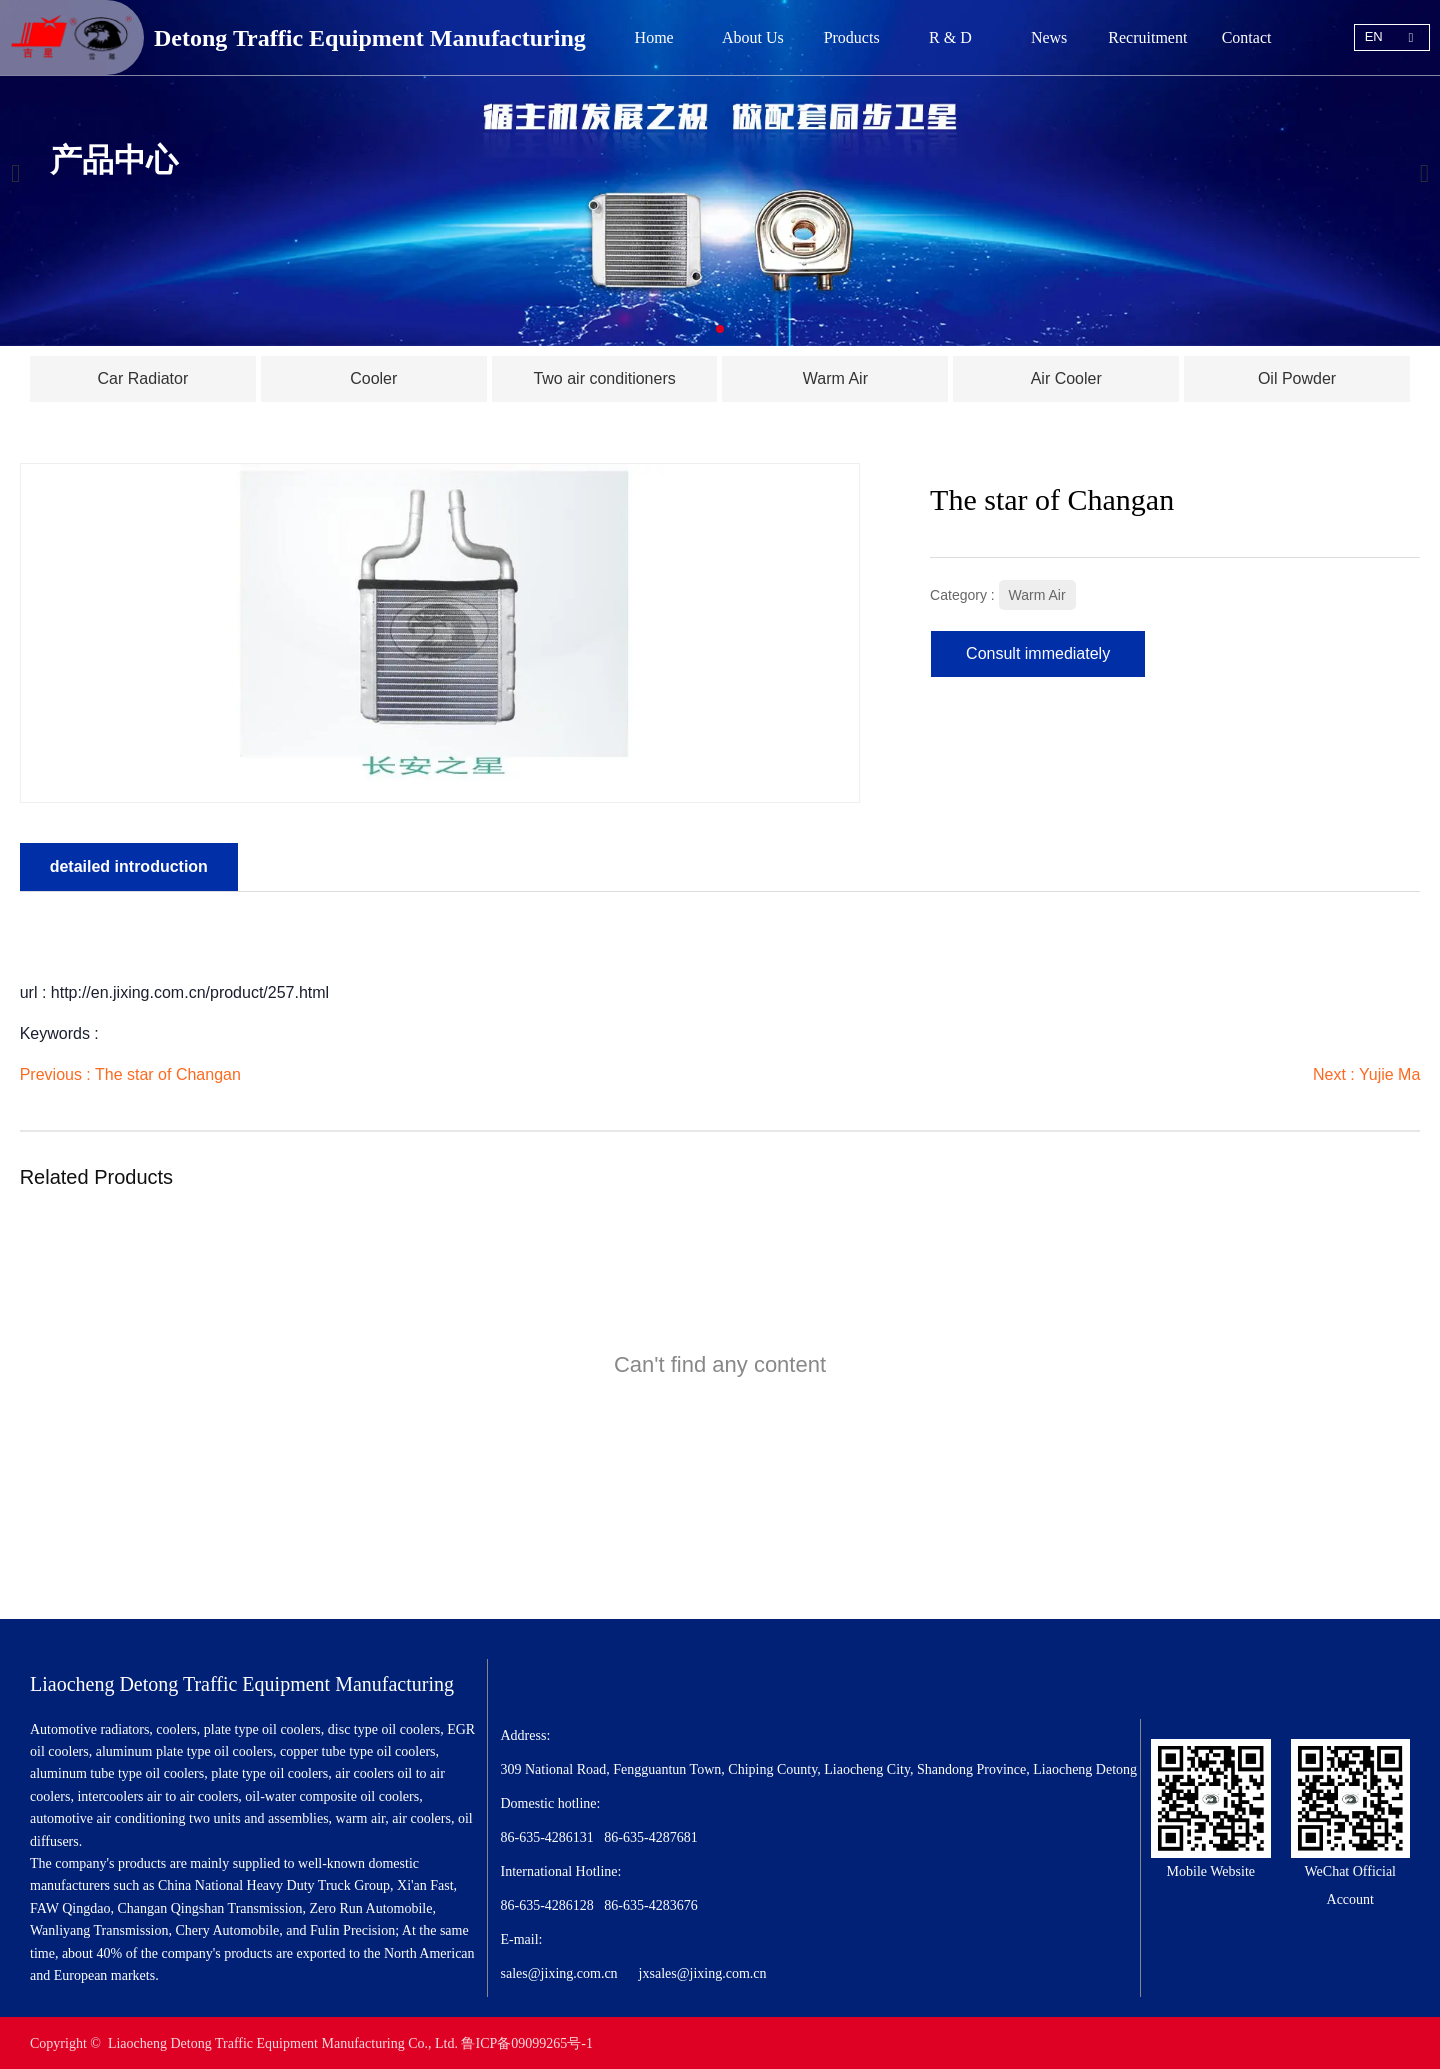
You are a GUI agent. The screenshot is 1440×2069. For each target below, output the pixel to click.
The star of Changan (168, 1073)
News (1049, 37)
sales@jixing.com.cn (559, 1971)
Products (852, 37)
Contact (1247, 37)
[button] (720, 329)
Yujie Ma (1389, 1073)
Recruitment (1147, 37)
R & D (950, 37)
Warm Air (1036, 594)
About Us (753, 37)
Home (654, 37)
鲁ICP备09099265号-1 (526, 2041)
